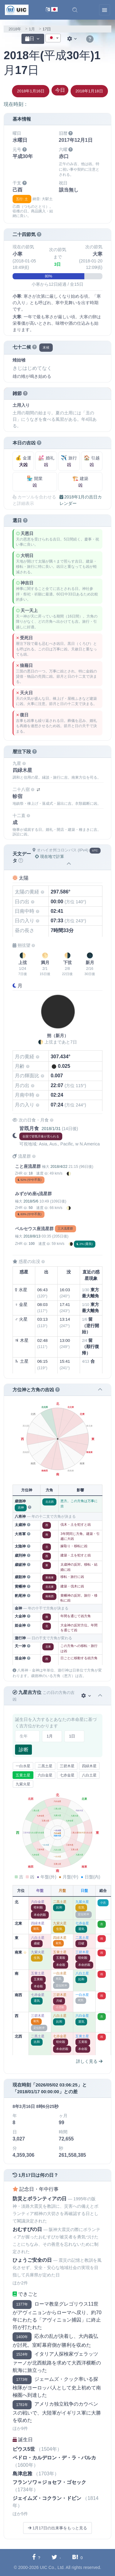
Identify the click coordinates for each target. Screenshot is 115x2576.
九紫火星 (23, 1784)
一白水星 (23, 1766)
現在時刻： (16, 104)
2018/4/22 (58, 1166)
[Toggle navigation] (104, 9)
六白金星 (45, 1775)
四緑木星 (89, 1766)
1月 (32, 29)
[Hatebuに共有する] (77, 2557)
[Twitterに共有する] (56, 2557)
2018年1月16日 (30, 91)
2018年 (15, 29)
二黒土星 (45, 1766)
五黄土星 (23, 1775)
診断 (24, 1749)
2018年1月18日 (89, 91)
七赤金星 (67, 1775)
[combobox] (53, 38)
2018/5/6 (30, 1201)
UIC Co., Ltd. (52, 2567)
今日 (60, 90)
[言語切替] (52, 10)
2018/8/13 (31, 1236)
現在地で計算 (49, 856)
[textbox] (53, 38)
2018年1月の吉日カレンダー (80, 500)
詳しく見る (89, 2061)
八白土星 (89, 1775)
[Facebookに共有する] (36, 2557)
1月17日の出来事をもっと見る (57, 2528)
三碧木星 (67, 1766)
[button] (74, 10)
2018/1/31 (50, 1128)
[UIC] (17, 9)
